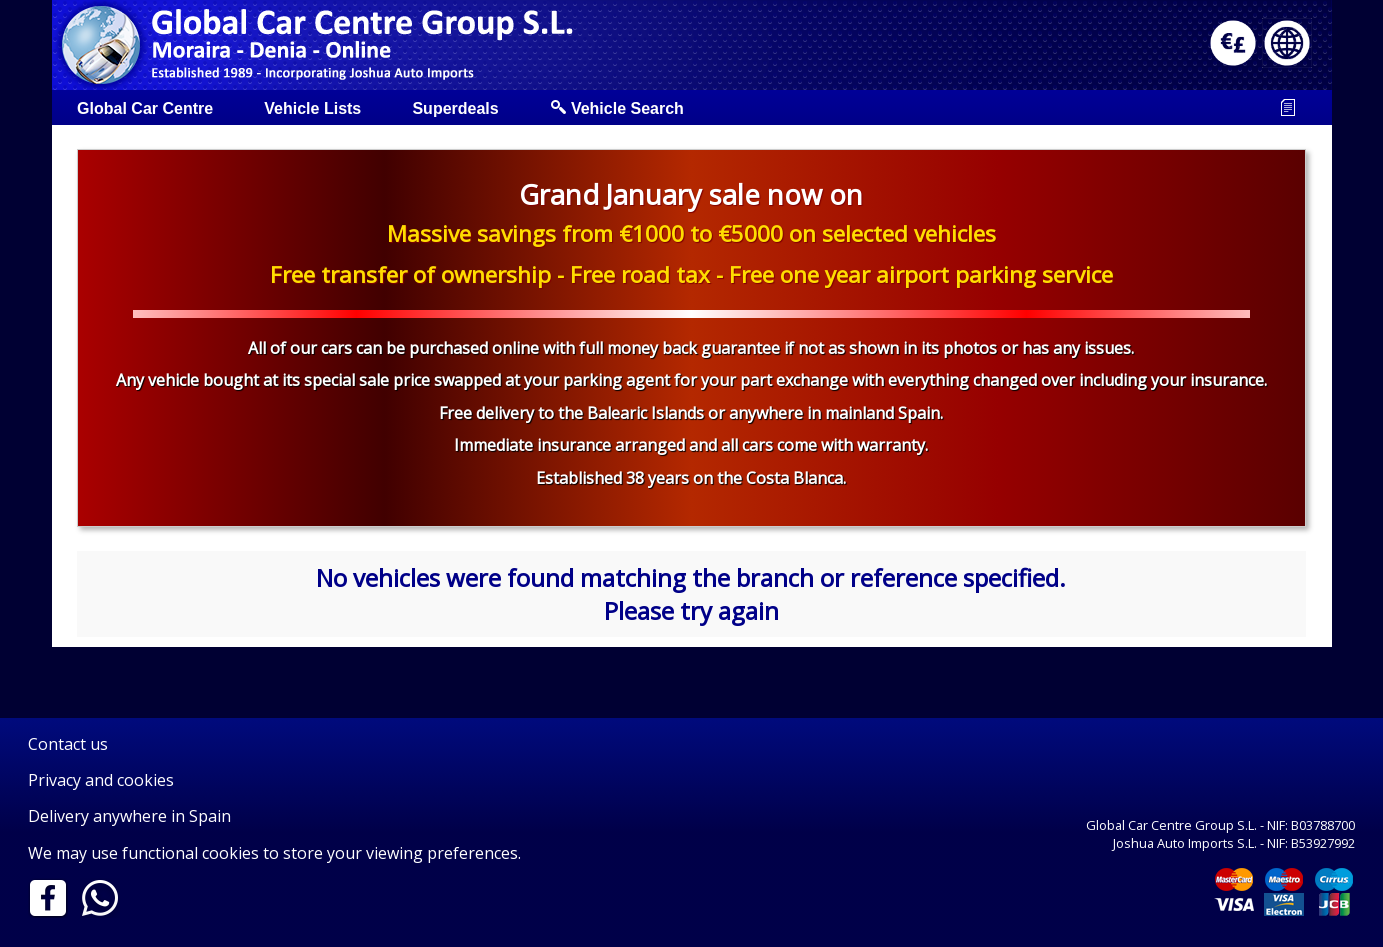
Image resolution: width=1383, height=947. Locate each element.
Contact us (68, 744)
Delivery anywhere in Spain (129, 816)
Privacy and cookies (101, 780)
